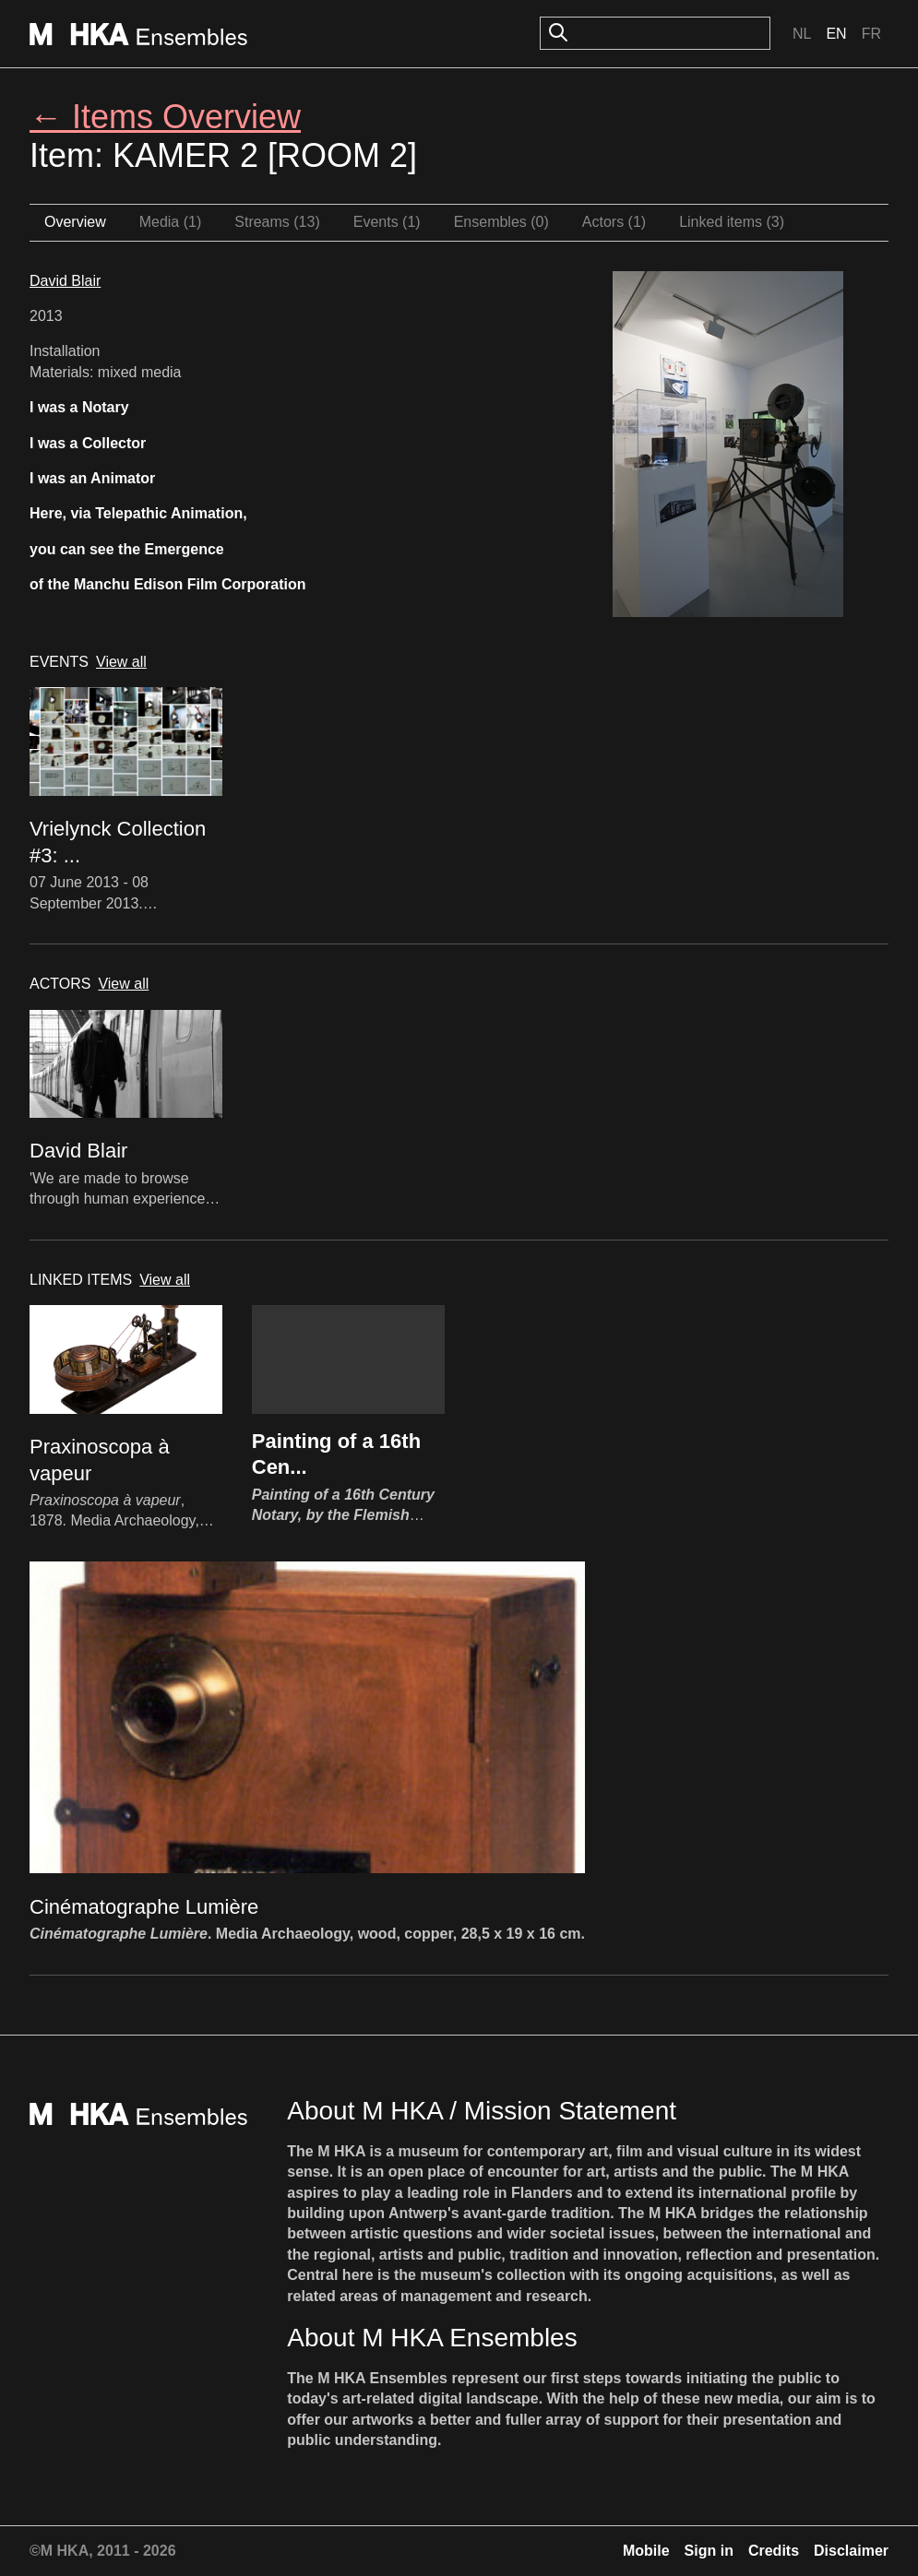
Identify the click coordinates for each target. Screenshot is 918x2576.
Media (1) (170, 222)
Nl (802, 34)
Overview (75, 222)
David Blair (65, 281)
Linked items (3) (731, 222)
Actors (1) (614, 222)
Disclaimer (851, 2550)
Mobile (646, 2550)
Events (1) (387, 222)
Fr (871, 34)
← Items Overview (165, 117)
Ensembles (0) (501, 222)
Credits (773, 2550)
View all (121, 662)
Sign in (709, 2550)
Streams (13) (276, 222)
